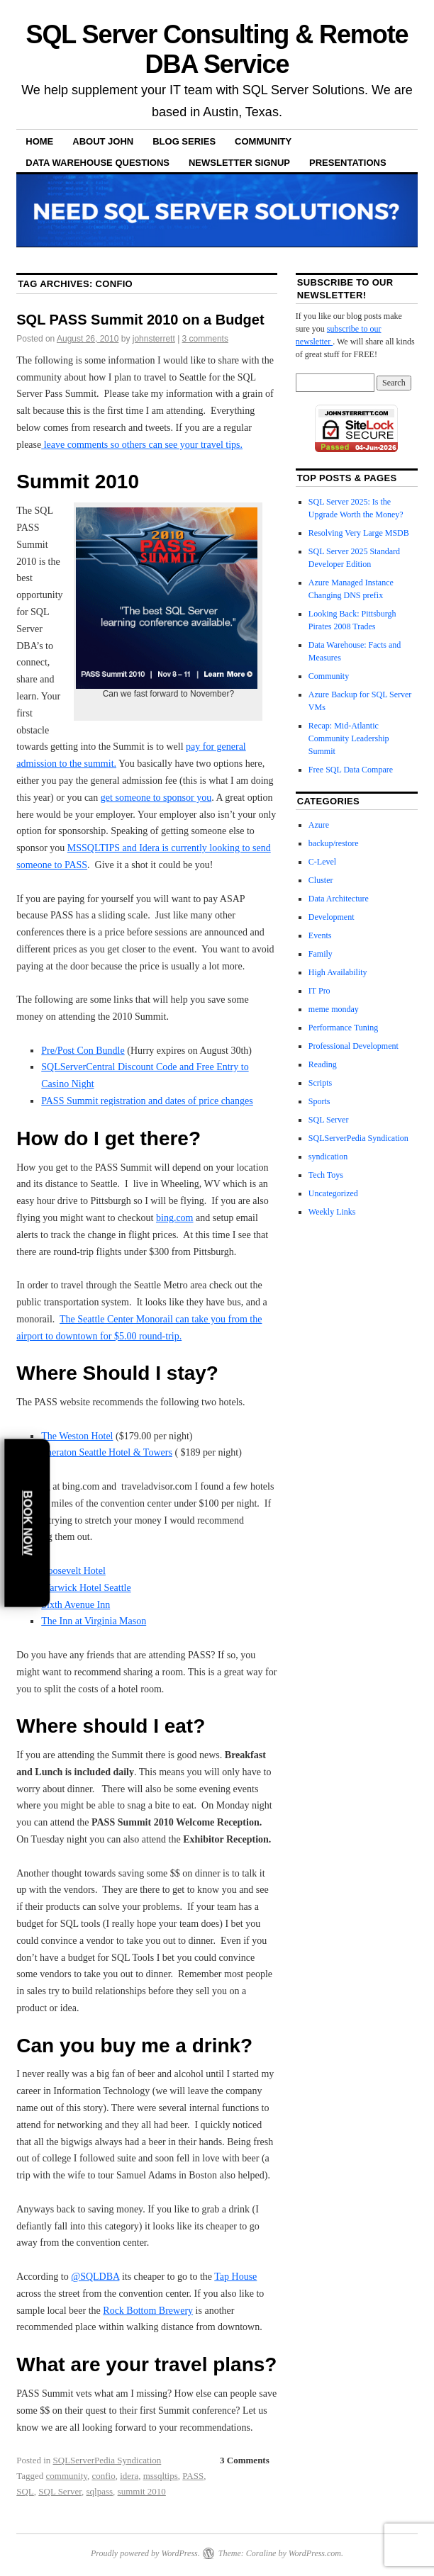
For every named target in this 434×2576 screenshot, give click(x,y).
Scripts (320, 1083)
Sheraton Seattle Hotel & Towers (106, 1452)
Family (320, 954)
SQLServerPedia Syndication (107, 2460)
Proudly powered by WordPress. (145, 2553)
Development (331, 917)
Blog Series (184, 141)
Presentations (347, 162)
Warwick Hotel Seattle (85, 1587)
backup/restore (333, 843)
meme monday (333, 1009)
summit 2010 (142, 2491)
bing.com (175, 1218)
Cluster (320, 880)
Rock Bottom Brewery (148, 2310)
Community (263, 141)
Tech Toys (325, 1175)
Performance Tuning (343, 1028)
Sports (319, 1101)
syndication (327, 1157)
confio (103, 2475)
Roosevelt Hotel (73, 1570)
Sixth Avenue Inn (75, 1604)
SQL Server (60, 2491)
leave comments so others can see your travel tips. (142, 444)
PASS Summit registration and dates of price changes (147, 1101)
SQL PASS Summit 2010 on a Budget (140, 319)
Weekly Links (332, 1212)
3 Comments (244, 2460)
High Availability (337, 972)
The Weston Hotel (77, 1436)
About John (102, 141)
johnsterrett (154, 339)
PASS (193, 2475)
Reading (322, 1064)
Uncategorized (333, 1193)
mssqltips (160, 2475)
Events (320, 935)
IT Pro (319, 991)
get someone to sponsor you (156, 797)
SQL (25, 2491)
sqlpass (100, 2491)
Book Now (27, 1523)
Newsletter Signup (239, 162)
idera (129, 2475)
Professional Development (353, 1046)
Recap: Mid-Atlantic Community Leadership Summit (348, 738)
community (66, 2475)
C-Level (322, 862)
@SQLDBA (95, 2276)
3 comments (205, 339)
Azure (318, 825)
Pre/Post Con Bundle (82, 1050)
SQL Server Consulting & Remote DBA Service (217, 49)
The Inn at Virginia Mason (93, 1621)
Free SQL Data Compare (350, 770)
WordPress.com (315, 2553)
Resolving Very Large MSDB (358, 533)
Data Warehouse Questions (97, 162)
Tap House (235, 2276)
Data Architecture (338, 899)
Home (39, 141)
